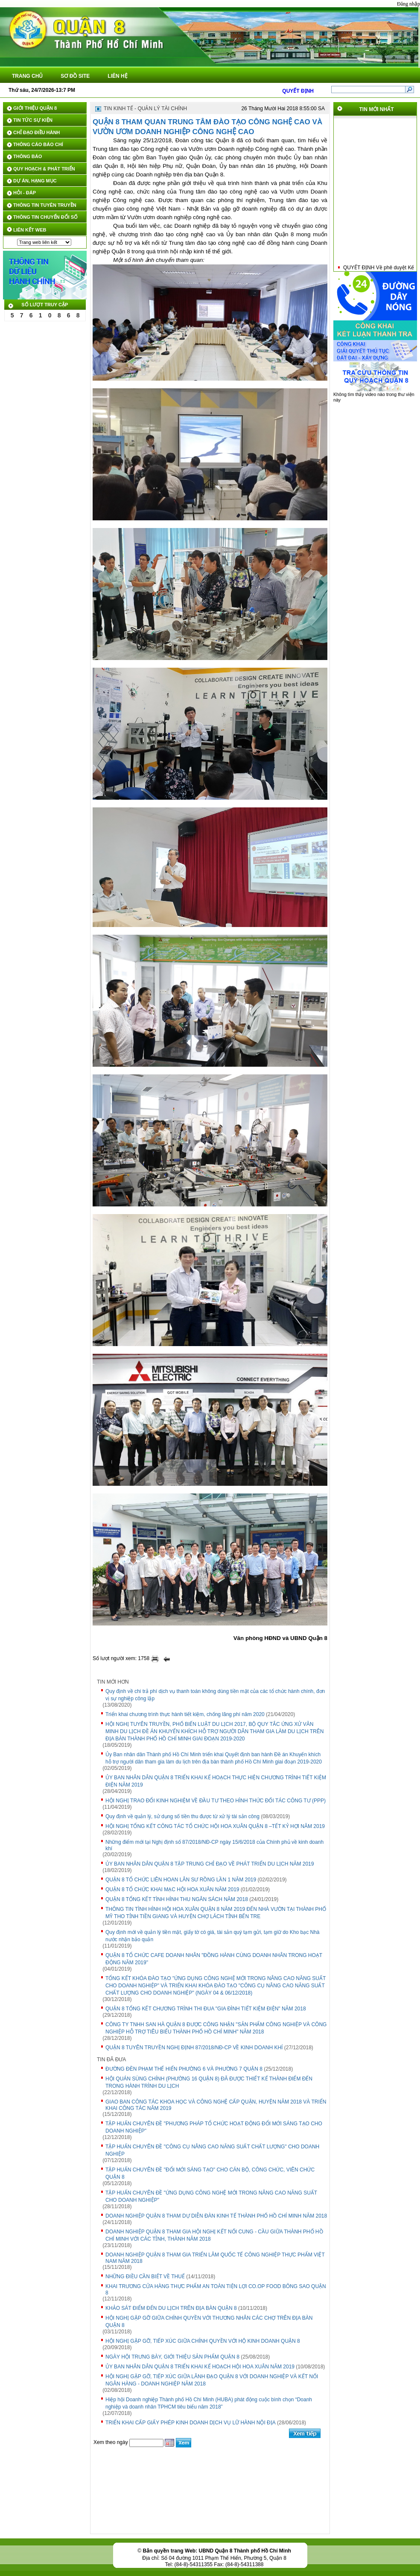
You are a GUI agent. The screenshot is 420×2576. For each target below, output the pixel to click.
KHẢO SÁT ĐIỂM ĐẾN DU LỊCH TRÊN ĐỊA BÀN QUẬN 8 (171, 2308)
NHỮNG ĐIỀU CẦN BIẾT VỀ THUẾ (145, 2277)
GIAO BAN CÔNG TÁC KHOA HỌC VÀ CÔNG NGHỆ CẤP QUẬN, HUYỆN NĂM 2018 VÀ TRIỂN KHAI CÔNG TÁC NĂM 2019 (215, 2105)
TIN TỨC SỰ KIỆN (32, 120)
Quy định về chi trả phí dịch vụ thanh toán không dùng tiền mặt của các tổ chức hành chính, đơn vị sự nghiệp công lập (215, 1695)
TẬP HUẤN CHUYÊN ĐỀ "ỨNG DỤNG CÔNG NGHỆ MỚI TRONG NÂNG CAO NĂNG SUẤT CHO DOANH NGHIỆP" (211, 2196)
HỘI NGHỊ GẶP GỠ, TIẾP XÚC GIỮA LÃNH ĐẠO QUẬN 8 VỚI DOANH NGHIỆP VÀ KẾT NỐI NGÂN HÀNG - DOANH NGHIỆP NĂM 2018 (211, 2380)
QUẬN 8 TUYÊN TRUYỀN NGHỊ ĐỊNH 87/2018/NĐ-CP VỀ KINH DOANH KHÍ (194, 2048)
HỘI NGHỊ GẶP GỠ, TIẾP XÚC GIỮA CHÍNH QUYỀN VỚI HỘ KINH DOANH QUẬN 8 (202, 2341)
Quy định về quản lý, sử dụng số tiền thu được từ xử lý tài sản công (182, 1816)
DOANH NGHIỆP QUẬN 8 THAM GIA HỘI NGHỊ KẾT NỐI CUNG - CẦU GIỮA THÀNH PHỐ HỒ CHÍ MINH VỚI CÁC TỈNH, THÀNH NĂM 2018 (214, 2235)
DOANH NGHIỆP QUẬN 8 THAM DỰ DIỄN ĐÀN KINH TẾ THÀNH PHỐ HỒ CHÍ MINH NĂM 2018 (216, 2216)
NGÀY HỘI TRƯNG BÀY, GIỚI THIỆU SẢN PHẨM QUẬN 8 (172, 2357)
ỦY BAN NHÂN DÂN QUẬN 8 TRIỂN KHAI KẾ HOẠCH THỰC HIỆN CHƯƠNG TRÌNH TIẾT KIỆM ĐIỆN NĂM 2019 (215, 1781)
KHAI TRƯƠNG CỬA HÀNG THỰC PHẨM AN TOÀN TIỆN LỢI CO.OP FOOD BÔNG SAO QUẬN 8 (215, 2289)
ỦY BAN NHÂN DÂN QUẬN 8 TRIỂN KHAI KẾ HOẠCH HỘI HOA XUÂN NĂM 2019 (200, 2367)
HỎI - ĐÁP (24, 192)
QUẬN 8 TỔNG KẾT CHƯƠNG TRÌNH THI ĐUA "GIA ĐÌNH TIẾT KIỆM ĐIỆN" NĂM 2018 (205, 2009)
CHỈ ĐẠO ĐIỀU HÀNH (36, 132)
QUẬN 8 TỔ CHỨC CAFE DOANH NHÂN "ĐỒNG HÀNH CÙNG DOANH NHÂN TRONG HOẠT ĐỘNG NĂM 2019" (213, 1959)
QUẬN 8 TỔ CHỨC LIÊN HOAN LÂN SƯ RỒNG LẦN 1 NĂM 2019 (180, 1880)
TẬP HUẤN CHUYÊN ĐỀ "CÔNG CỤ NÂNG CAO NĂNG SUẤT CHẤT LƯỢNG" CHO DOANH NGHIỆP (212, 2150)
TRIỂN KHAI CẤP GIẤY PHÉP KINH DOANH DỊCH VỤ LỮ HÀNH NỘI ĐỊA (190, 2423)
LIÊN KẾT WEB (30, 229)
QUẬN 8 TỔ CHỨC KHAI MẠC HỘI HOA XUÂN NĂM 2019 (172, 1889)
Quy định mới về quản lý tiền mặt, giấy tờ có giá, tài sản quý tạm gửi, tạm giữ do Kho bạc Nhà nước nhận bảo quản (212, 1935)
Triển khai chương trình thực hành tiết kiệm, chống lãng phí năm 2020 (185, 1714)
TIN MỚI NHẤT (376, 109)
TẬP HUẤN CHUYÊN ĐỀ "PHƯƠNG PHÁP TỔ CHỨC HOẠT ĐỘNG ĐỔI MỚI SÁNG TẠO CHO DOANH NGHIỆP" (213, 2127)
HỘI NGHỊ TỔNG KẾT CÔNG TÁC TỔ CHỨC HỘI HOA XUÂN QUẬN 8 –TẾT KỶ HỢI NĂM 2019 (215, 1826)
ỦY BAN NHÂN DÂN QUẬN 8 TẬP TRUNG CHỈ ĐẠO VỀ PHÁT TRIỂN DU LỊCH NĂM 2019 (209, 1864)
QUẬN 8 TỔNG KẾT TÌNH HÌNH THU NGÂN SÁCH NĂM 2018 (176, 1899)
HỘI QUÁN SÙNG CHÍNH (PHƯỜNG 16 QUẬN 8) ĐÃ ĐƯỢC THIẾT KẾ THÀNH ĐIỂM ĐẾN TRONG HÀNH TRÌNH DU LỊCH (208, 2082)
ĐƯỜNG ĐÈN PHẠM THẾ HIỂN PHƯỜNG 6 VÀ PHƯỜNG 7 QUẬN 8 (183, 2069)
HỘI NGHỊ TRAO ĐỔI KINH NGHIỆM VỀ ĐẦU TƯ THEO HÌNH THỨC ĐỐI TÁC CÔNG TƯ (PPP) (215, 1801)
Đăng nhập (408, 4)
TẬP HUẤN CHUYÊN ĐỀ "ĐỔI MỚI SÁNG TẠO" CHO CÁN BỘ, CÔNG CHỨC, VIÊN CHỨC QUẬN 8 (210, 2173)
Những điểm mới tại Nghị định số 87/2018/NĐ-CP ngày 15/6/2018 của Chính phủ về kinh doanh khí (214, 1845)
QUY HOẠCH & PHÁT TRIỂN (44, 168)
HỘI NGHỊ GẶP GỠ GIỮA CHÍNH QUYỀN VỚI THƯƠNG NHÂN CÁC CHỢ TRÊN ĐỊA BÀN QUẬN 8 (208, 2321)
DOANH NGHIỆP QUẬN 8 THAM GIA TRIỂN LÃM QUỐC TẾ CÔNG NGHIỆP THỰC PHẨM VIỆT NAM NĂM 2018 (215, 2258)
